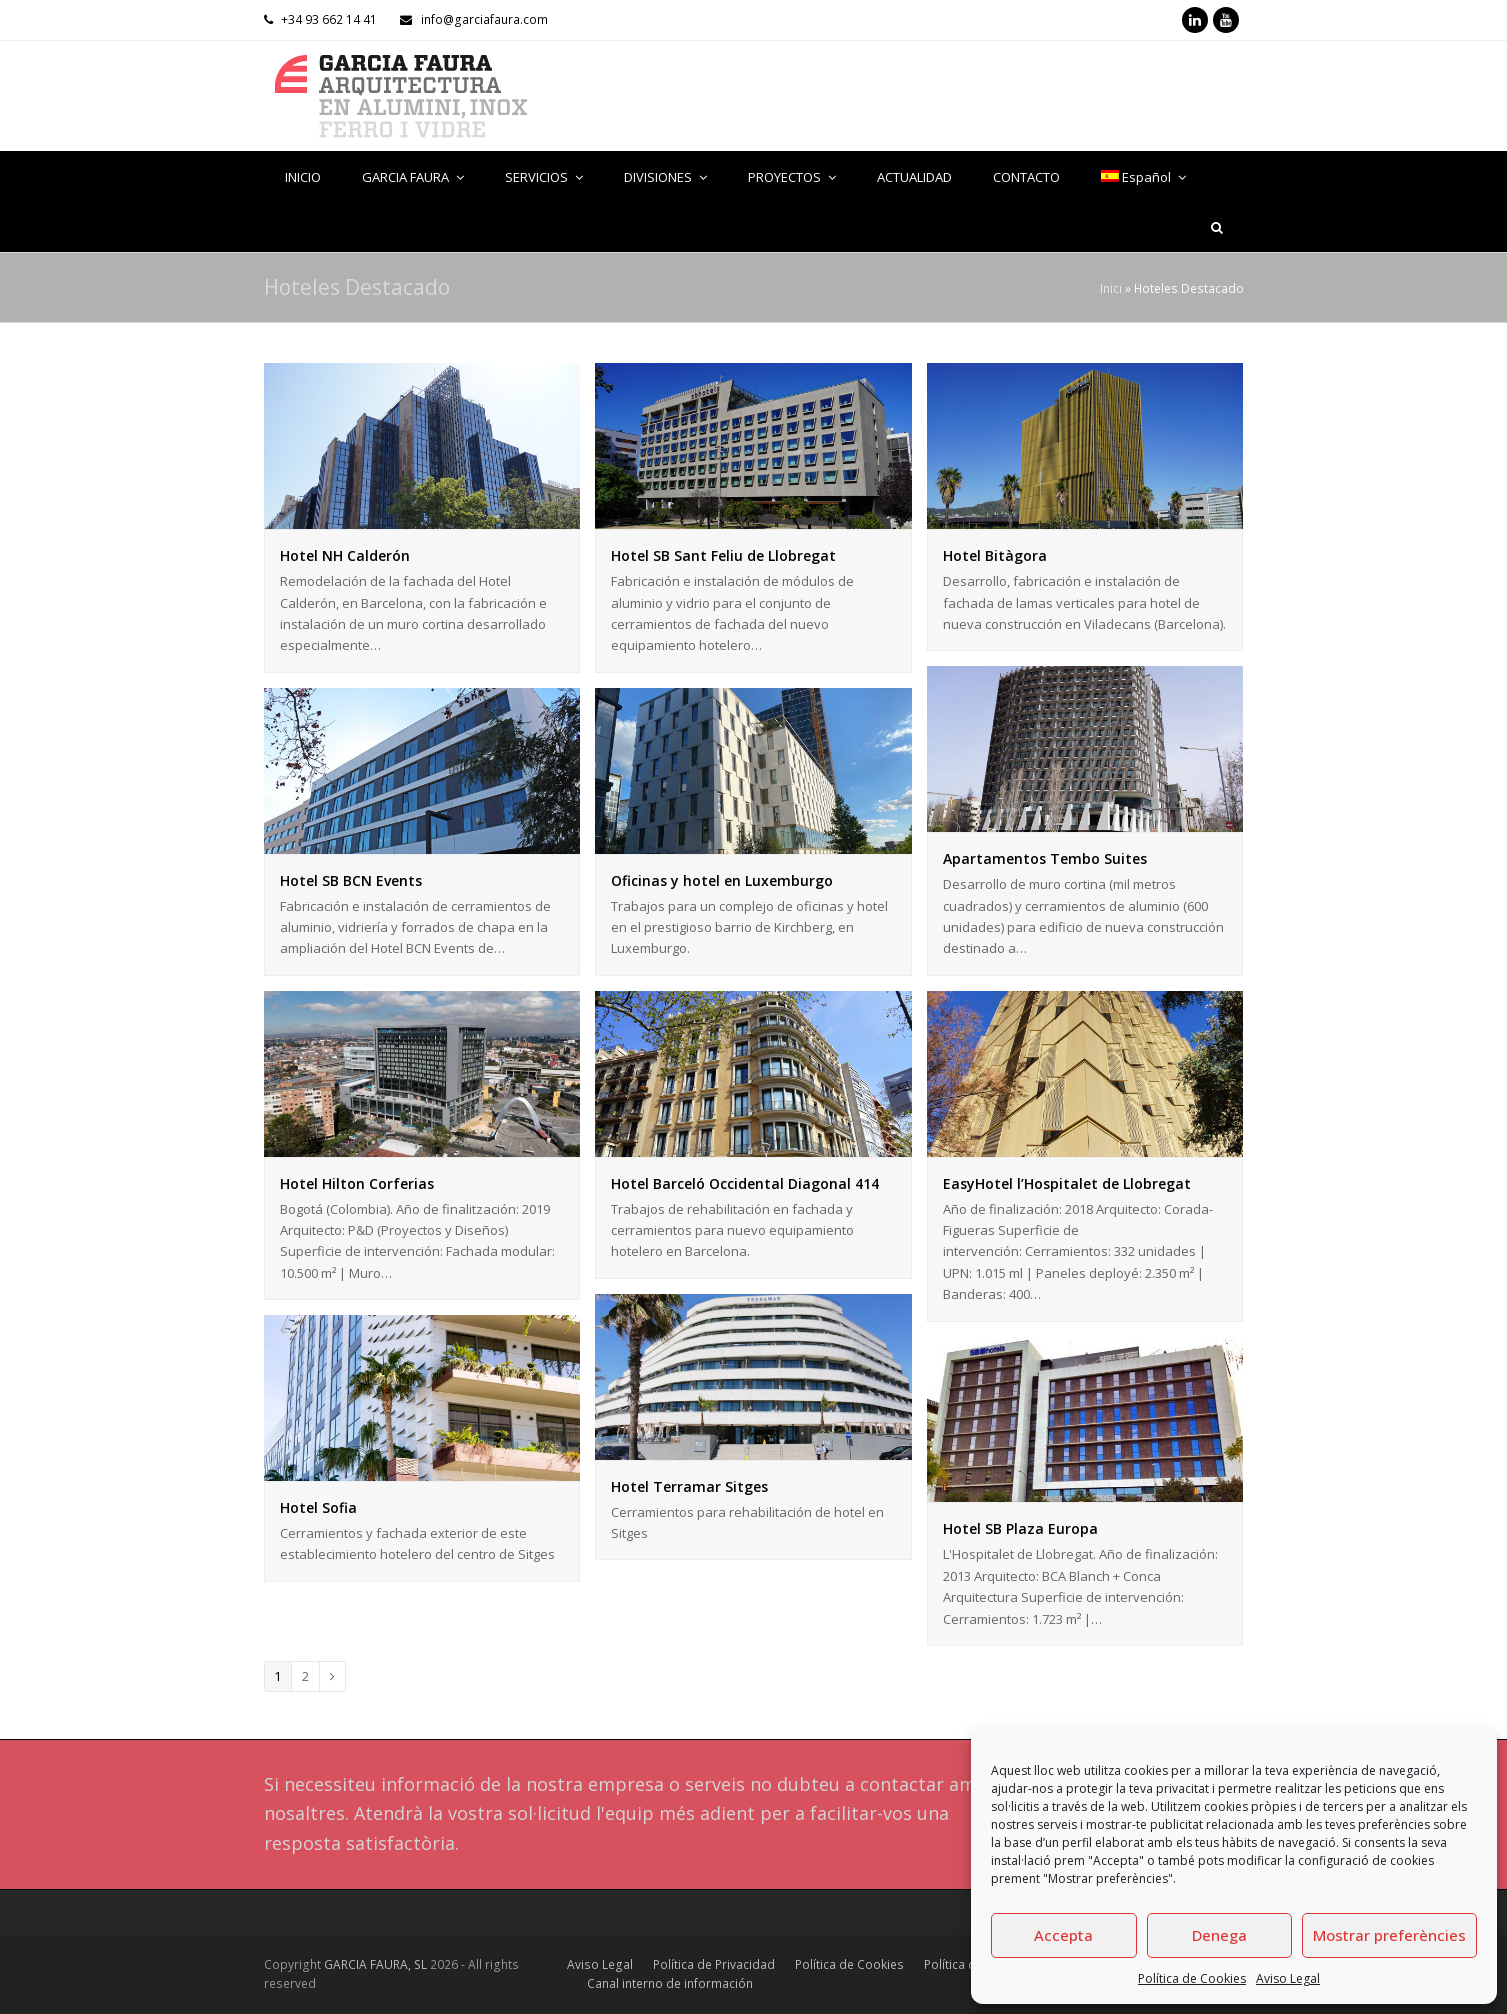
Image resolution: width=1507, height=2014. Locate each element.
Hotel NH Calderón (345, 555)
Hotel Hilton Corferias (357, 1183)
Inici (1111, 288)
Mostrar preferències (1389, 1935)
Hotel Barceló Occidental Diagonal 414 (745, 1183)
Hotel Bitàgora (995, 555)
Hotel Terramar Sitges (689, 1486)
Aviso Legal (1288, 1978)
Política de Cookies (1192, 1978)
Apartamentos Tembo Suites (1045, 858)
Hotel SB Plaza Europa (1020, 1528)
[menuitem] (1144, 177)
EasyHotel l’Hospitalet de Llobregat (1067, 1183)
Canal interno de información (670, 1983)
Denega (1219, 1935)
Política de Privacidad (714, 1964)
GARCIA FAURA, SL (375, 1964)
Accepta (1063, 1935)
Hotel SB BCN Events (351, 880)
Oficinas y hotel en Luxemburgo (722, 880)
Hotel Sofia (318, 1507)
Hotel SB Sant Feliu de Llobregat (723, 555)
